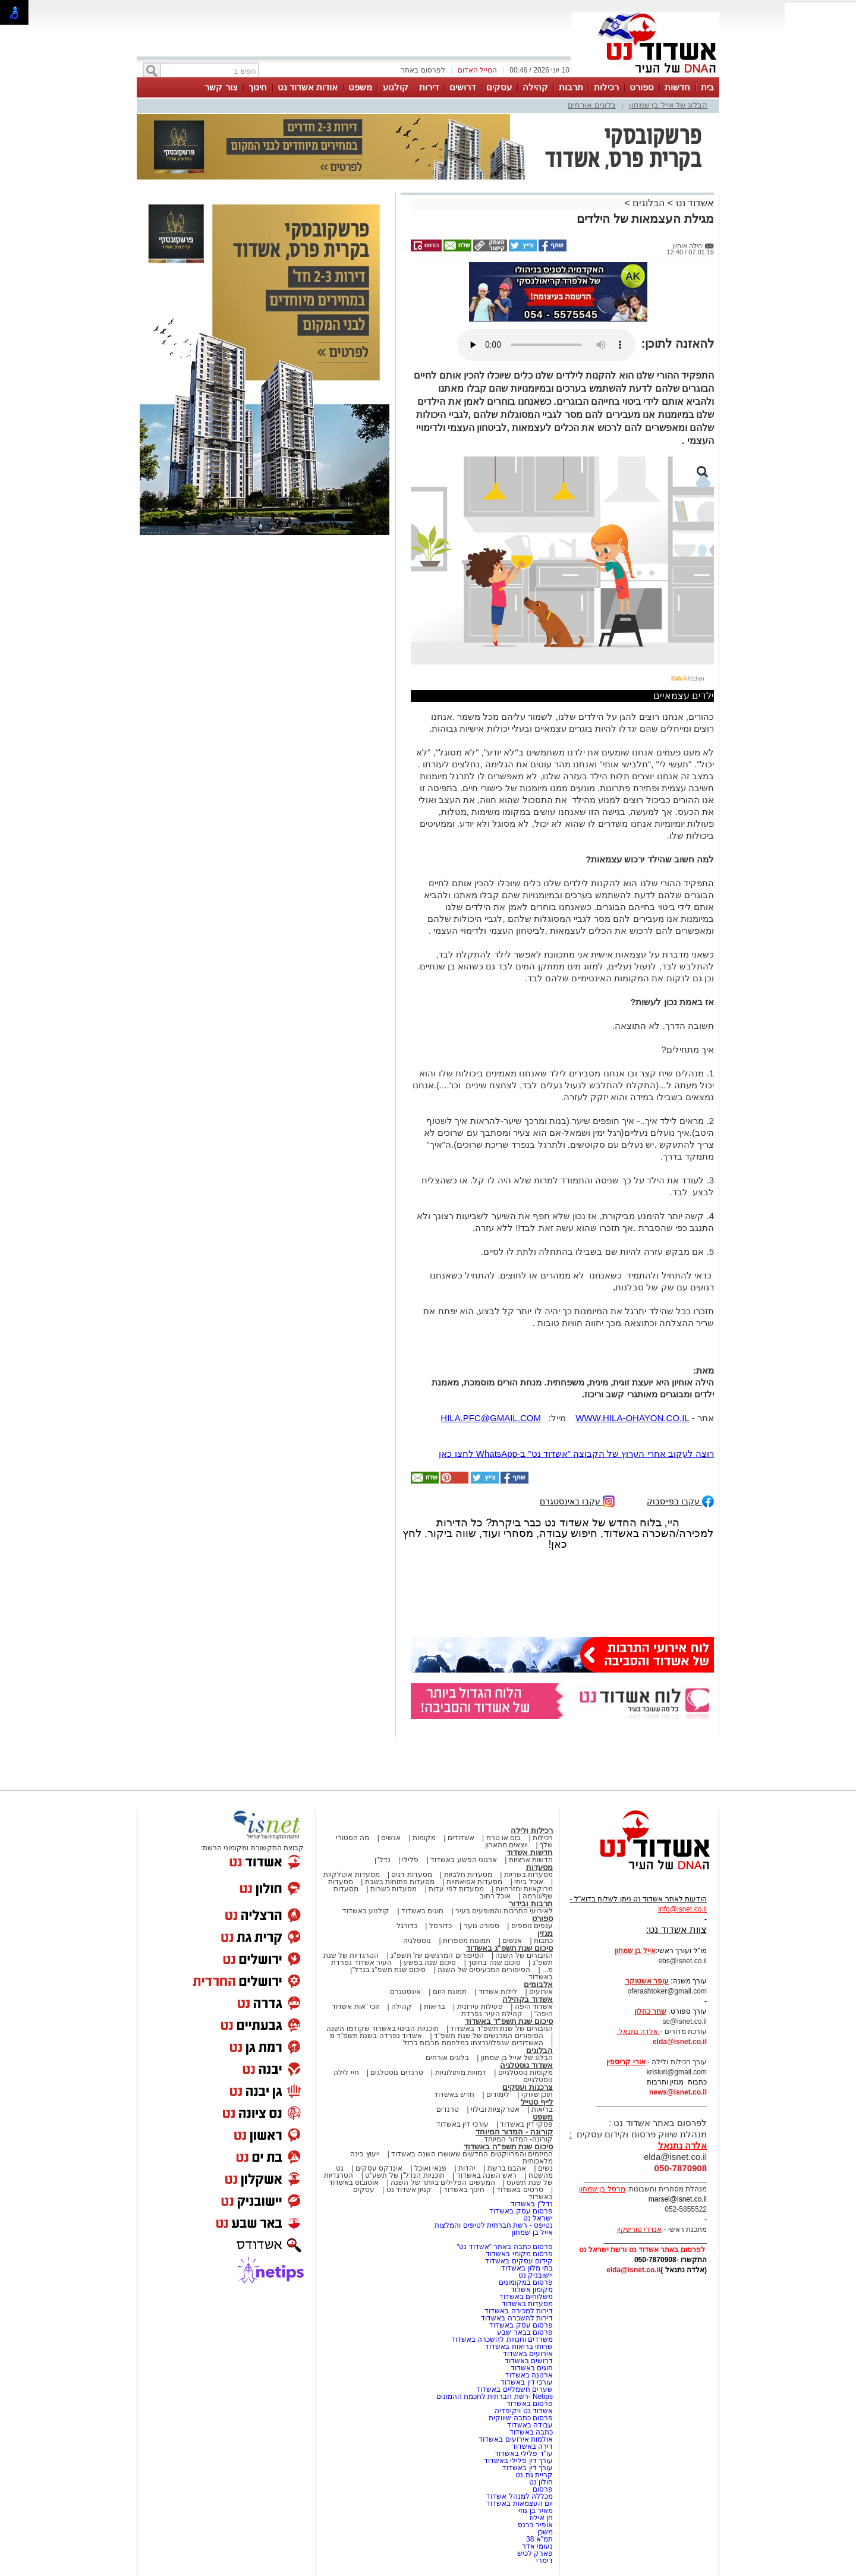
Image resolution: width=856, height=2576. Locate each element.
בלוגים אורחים (592, 104)
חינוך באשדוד (463, 2189)
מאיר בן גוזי (535, 2510)
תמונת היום (450, 1992)
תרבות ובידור (531, 1903)
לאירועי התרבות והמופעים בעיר (504, 1911)
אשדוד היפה (532, 2006)
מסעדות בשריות (528, 1874)
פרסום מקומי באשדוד (519, 2254)
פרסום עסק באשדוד (520, 2211)
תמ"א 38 (539, 2539)
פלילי (410, 1860)
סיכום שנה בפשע (430, 1962)
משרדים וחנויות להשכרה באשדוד (502, 2339)
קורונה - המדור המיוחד (514, 2131)
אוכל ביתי (527, 1882)
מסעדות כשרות (393, 1889)
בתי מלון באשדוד (527, 2268)
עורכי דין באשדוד (462, 2124)
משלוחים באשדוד (526, 2296)
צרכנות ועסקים (527, 2087)
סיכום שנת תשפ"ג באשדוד (509, 1948)
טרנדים (447, 2109)
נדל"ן (382, 1860)
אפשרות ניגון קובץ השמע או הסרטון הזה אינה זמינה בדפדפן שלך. (546, 345)
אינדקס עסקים (378, 2168)
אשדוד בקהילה (527, 1999)
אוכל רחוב (495, 1896)
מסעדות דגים (411, 1874)
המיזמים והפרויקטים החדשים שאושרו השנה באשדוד (471, 2154)
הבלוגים (648, 203)
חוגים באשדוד (422, 1911)
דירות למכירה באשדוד (518, 2311)
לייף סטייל (537, 2102)
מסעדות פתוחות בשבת (400, 1882)
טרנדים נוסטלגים (396, 2072)
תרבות (571, 87)
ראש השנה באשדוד (487, 2175)
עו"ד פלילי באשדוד (523, 2453)
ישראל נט (538, 2218)
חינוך (257, 87)
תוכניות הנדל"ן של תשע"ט (405, 2175)
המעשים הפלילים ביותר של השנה (443, 2182)
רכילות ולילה (532, 1830)
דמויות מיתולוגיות (460, 2072)
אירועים (541, 1992)
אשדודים (461, 1838)
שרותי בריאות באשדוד (519, 2346)
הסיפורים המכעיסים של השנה (484, 1970)
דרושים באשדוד (529, 2361)
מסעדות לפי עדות (456, 1889)
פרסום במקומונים (526, 2282)
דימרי (544, 2560)
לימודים (496, 2094)
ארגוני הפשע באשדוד (463, 1860)
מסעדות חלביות (468, 1874)
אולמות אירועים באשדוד (516, 2439)
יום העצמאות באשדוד (519, 2503)
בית (707, 87)
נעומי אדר (537, 2546)
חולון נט (540, 2482)
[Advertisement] (264, 713)
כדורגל (406, 1926)
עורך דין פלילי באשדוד (517, 2461)
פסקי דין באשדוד (526, 2124)
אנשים (391, 1838)
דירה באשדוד (532, 2446)
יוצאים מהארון (506, 1845)
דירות (429, 87)
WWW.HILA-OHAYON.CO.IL (632, 1418)
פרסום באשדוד (528, 2403)
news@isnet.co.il (678, 2092)
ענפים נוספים (532, 1926)
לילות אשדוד (498, 1992)
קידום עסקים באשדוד (519, 2261)
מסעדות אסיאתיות (474, 1882)
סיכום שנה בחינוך (494, 1962)
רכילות (606, 87)
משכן (545, 2532)
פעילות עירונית (480, 2006)
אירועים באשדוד (528, 2354)
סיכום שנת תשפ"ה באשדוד (508, 2146)
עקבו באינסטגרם (577, 1500)
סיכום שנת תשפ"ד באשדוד (509, 2021)
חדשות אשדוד (529, 1852)
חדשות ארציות (531, 1860)
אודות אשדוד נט (308, 87)
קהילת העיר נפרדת (492, 2014)
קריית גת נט (534, 2475)
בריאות (434, 2006)
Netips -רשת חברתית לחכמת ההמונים (494, 2396)
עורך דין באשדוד (527, 2468)
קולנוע (395, 87)
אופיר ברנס (535, 2525)
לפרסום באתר (423, 70)
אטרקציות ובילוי (495, 2109)
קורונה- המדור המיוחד (518, 2139)
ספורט (642, 87)
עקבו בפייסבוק (680, 1500)
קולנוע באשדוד (365, 1911)
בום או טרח (503, 1838)
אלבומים (538, 1984)
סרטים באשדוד (519, 2189)
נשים (545, 2168)
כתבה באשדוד (530, 2432)
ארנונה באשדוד (529, 2375)
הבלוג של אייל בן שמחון (668, 104)
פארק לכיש (535, 2553)
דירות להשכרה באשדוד (517, 2318)
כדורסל (440, 1926)
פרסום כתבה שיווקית (520, 2418)
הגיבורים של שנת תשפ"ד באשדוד (500, 2028)
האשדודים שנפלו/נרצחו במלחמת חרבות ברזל (473, 2043)
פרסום (542, 2489)
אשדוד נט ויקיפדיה (523, 2411)
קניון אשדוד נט (408, 2189)
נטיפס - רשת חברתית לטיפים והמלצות (494, 2225)
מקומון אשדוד (532, 2289)
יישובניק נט (534, 2275)
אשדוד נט (693, 203)
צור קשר (220, 87)
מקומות (424, 1838)
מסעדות (539, 1867)
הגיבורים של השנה (524, 1955)
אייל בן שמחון (532, 2232)
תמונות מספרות (466, 1940)
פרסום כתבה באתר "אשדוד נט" (505, 2247)
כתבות (543, 1940)
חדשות (677, 87)
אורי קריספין (625, 2062)
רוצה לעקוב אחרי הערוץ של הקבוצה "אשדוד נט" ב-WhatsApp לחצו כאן (576, 1453)
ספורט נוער (481, 1926)
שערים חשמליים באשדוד (514, 2389)
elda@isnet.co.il (680, 2042)
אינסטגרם (405, 1992)
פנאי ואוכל (430, 2168)
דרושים (462, 87)
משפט (360, 87)
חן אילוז (541, 2518)
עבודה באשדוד (529, 2425)
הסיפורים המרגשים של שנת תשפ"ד (487, 2036)
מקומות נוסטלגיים (524, 2072)
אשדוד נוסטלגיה (526, 2065)
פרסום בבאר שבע (525, 2332)
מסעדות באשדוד (527, 2304)
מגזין (545, 1933)
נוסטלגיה (417, 1940)
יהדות (467, 2168)
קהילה (535, 87)
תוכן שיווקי (537, 2094)
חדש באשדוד (454, 2094)
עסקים (499, 87)
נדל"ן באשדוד (532, 2204)
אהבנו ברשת (506, 2168)
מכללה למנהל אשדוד (519, 2496)
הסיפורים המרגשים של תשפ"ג (437, 1955)
